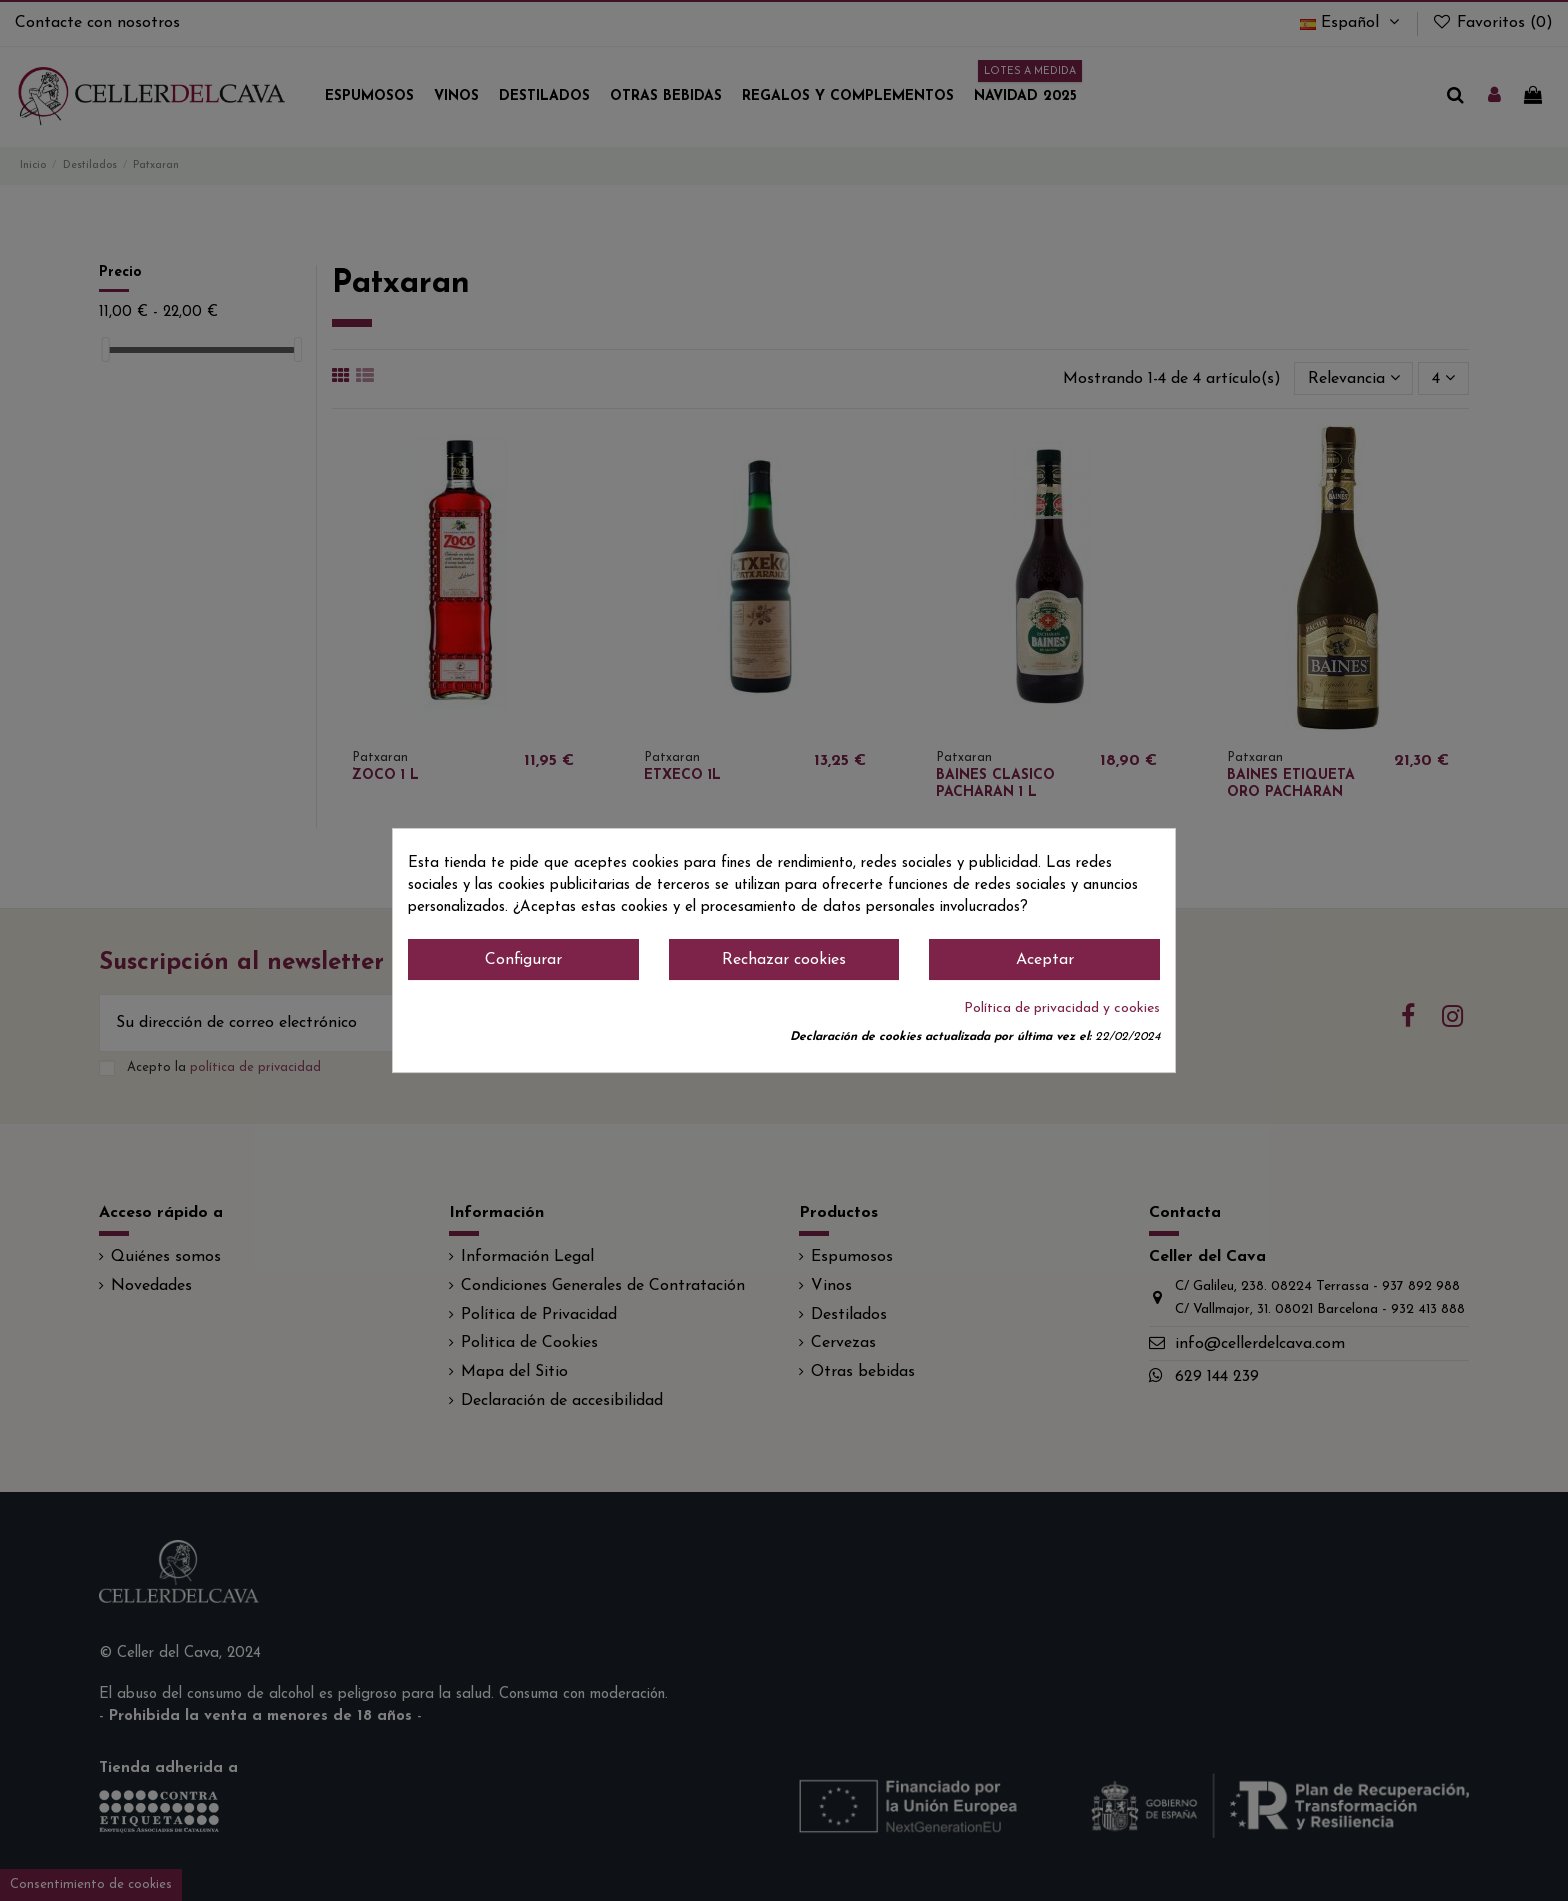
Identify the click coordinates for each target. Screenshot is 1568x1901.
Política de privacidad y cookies (1062, 1008)
